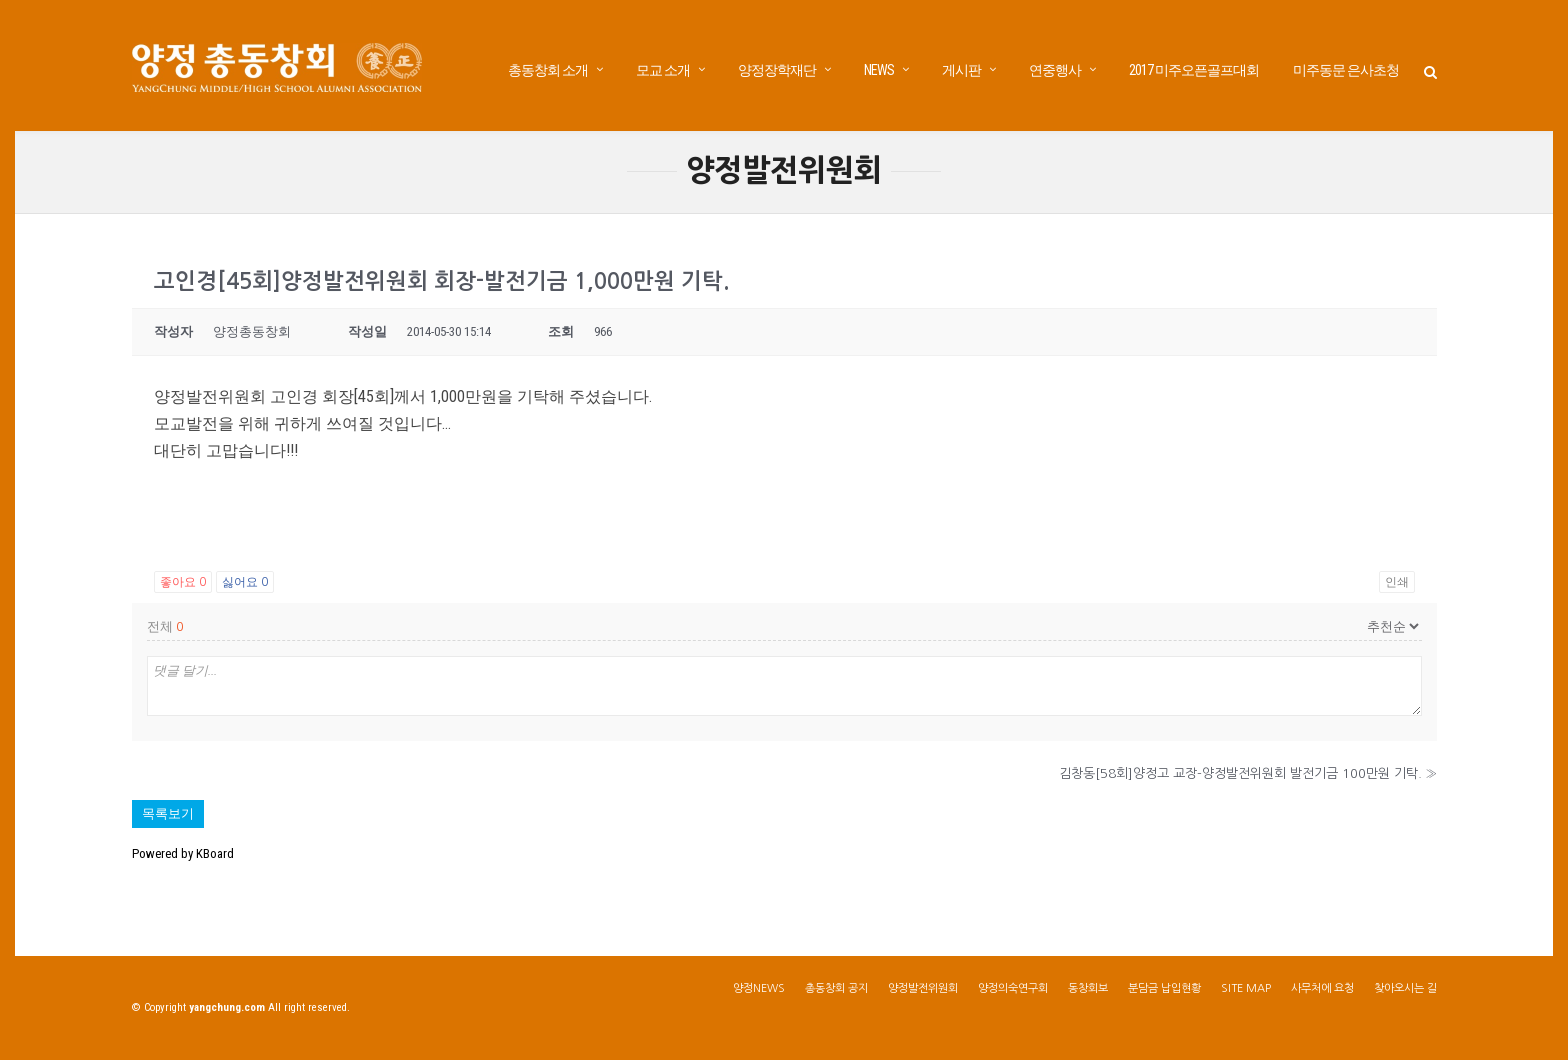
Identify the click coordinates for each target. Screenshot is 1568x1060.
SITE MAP (1246, 996)
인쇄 (1397, 590)
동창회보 (1088, 996)
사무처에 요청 (1322, 996)
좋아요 (183, 590)
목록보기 (168, 821)
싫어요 (245, 590)
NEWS (879, 70)
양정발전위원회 (923, 996)
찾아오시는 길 (1405, 996)
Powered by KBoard (183, 861)
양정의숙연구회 (1013, 996)
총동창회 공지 (836, 996)
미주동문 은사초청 (1346, 70)
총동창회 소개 (548, 70)
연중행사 (1055, 70)
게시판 (961, 70)
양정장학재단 (777, 70)
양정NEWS (759, 996)
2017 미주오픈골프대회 (1194, 70)
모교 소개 (663, 70)
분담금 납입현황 (1164, 996)
